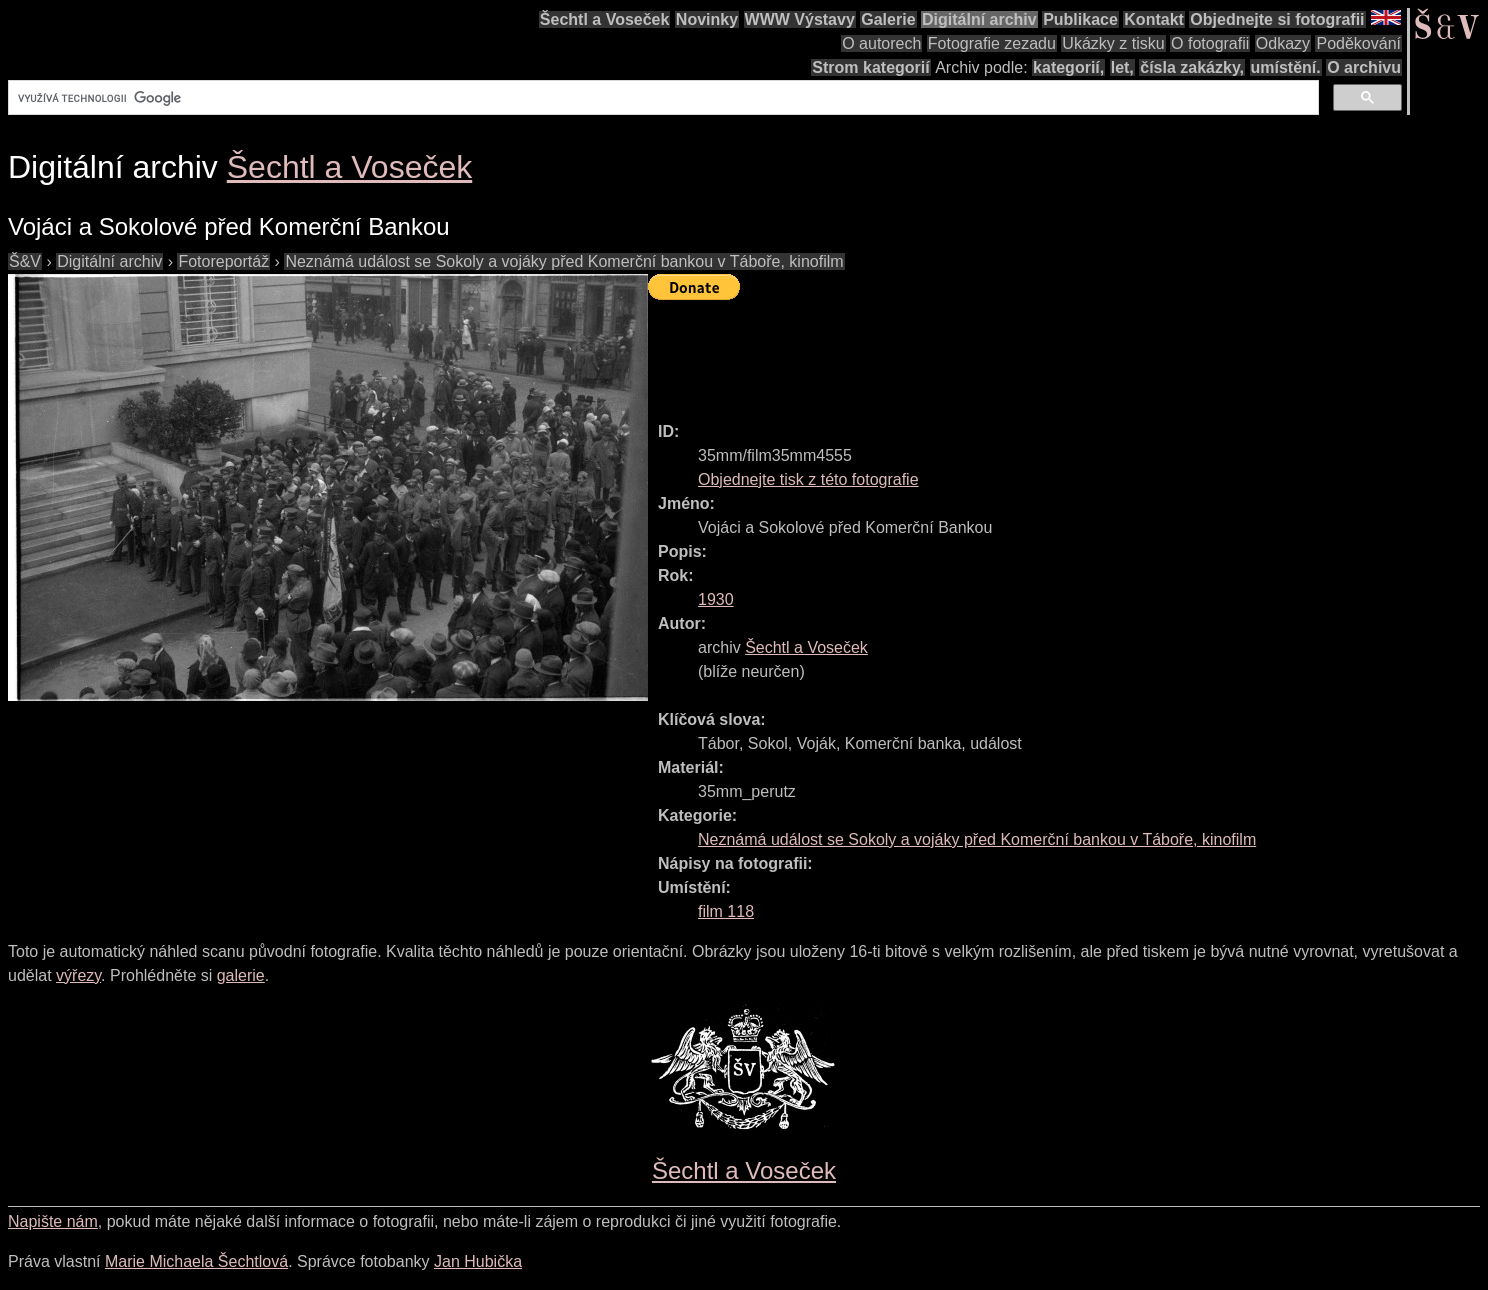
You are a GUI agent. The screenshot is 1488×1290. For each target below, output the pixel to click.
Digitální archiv (979, 19)
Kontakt (1154, 19)
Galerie (888, 19)
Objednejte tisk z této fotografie (808, 479)
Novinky (707, 19)
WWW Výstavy (800, 19)
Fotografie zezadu (992, 43)
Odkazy (1283, 43)
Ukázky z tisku (1113, 43)
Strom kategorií (870, 67)
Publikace (1080, 19)
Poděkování (1358, 43)
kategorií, (1068, 67)
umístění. (1286, 67)
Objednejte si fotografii (1277, 19)
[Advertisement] (1012, 352)
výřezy (78, 975)
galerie (241, 975)
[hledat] (661, 98)
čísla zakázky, (1192, 67)
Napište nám (53, 1221)
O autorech (881, 43)
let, (1122, 67)
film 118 (726, 911)
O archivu (1364, 67)
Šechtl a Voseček (605, 19)
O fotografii (1210, 43)
